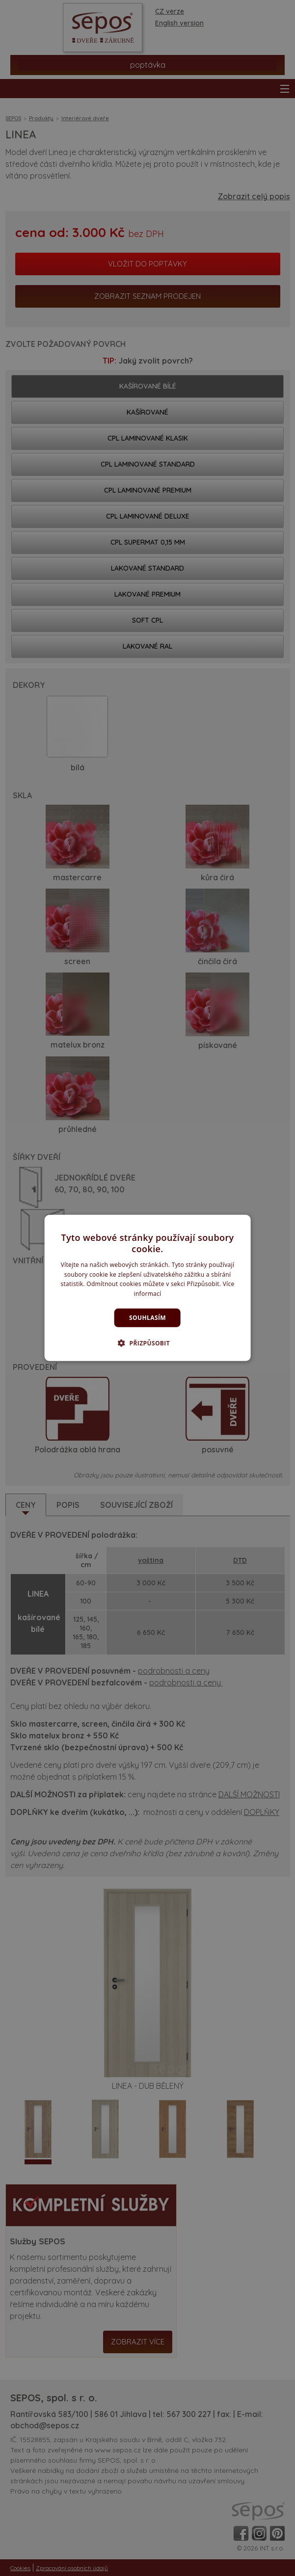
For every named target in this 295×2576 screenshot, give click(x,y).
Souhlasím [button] (147, 1318)
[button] (147, 1343)
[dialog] (147, 1288)
